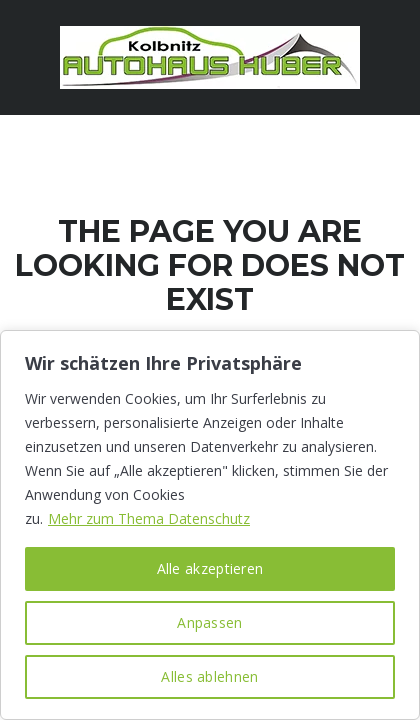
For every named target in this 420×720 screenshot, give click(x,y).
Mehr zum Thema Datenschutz (149, 518)
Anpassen (209, 622)
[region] (210, 525)
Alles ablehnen (209, 676)
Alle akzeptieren (210, 568)
